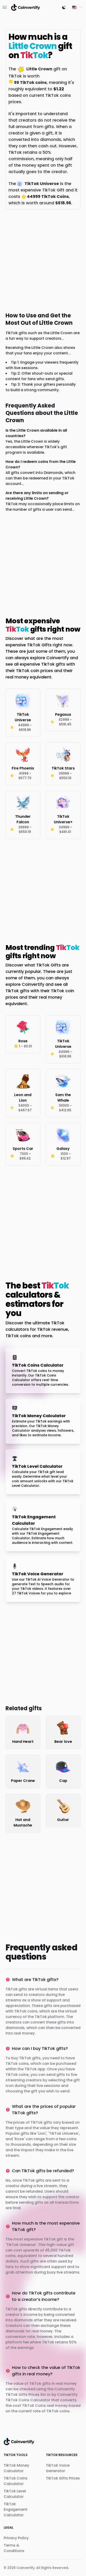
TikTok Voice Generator (57, 2468)
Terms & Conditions (14, 2548)
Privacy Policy (16, 2538)
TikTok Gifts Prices (63, 2478)
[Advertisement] (43, 260)
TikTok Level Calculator (15, 2493)
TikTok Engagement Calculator (16, 2509)
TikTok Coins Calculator (16, 2481)
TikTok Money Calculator (16, 2468)
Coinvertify (26, 2567)
